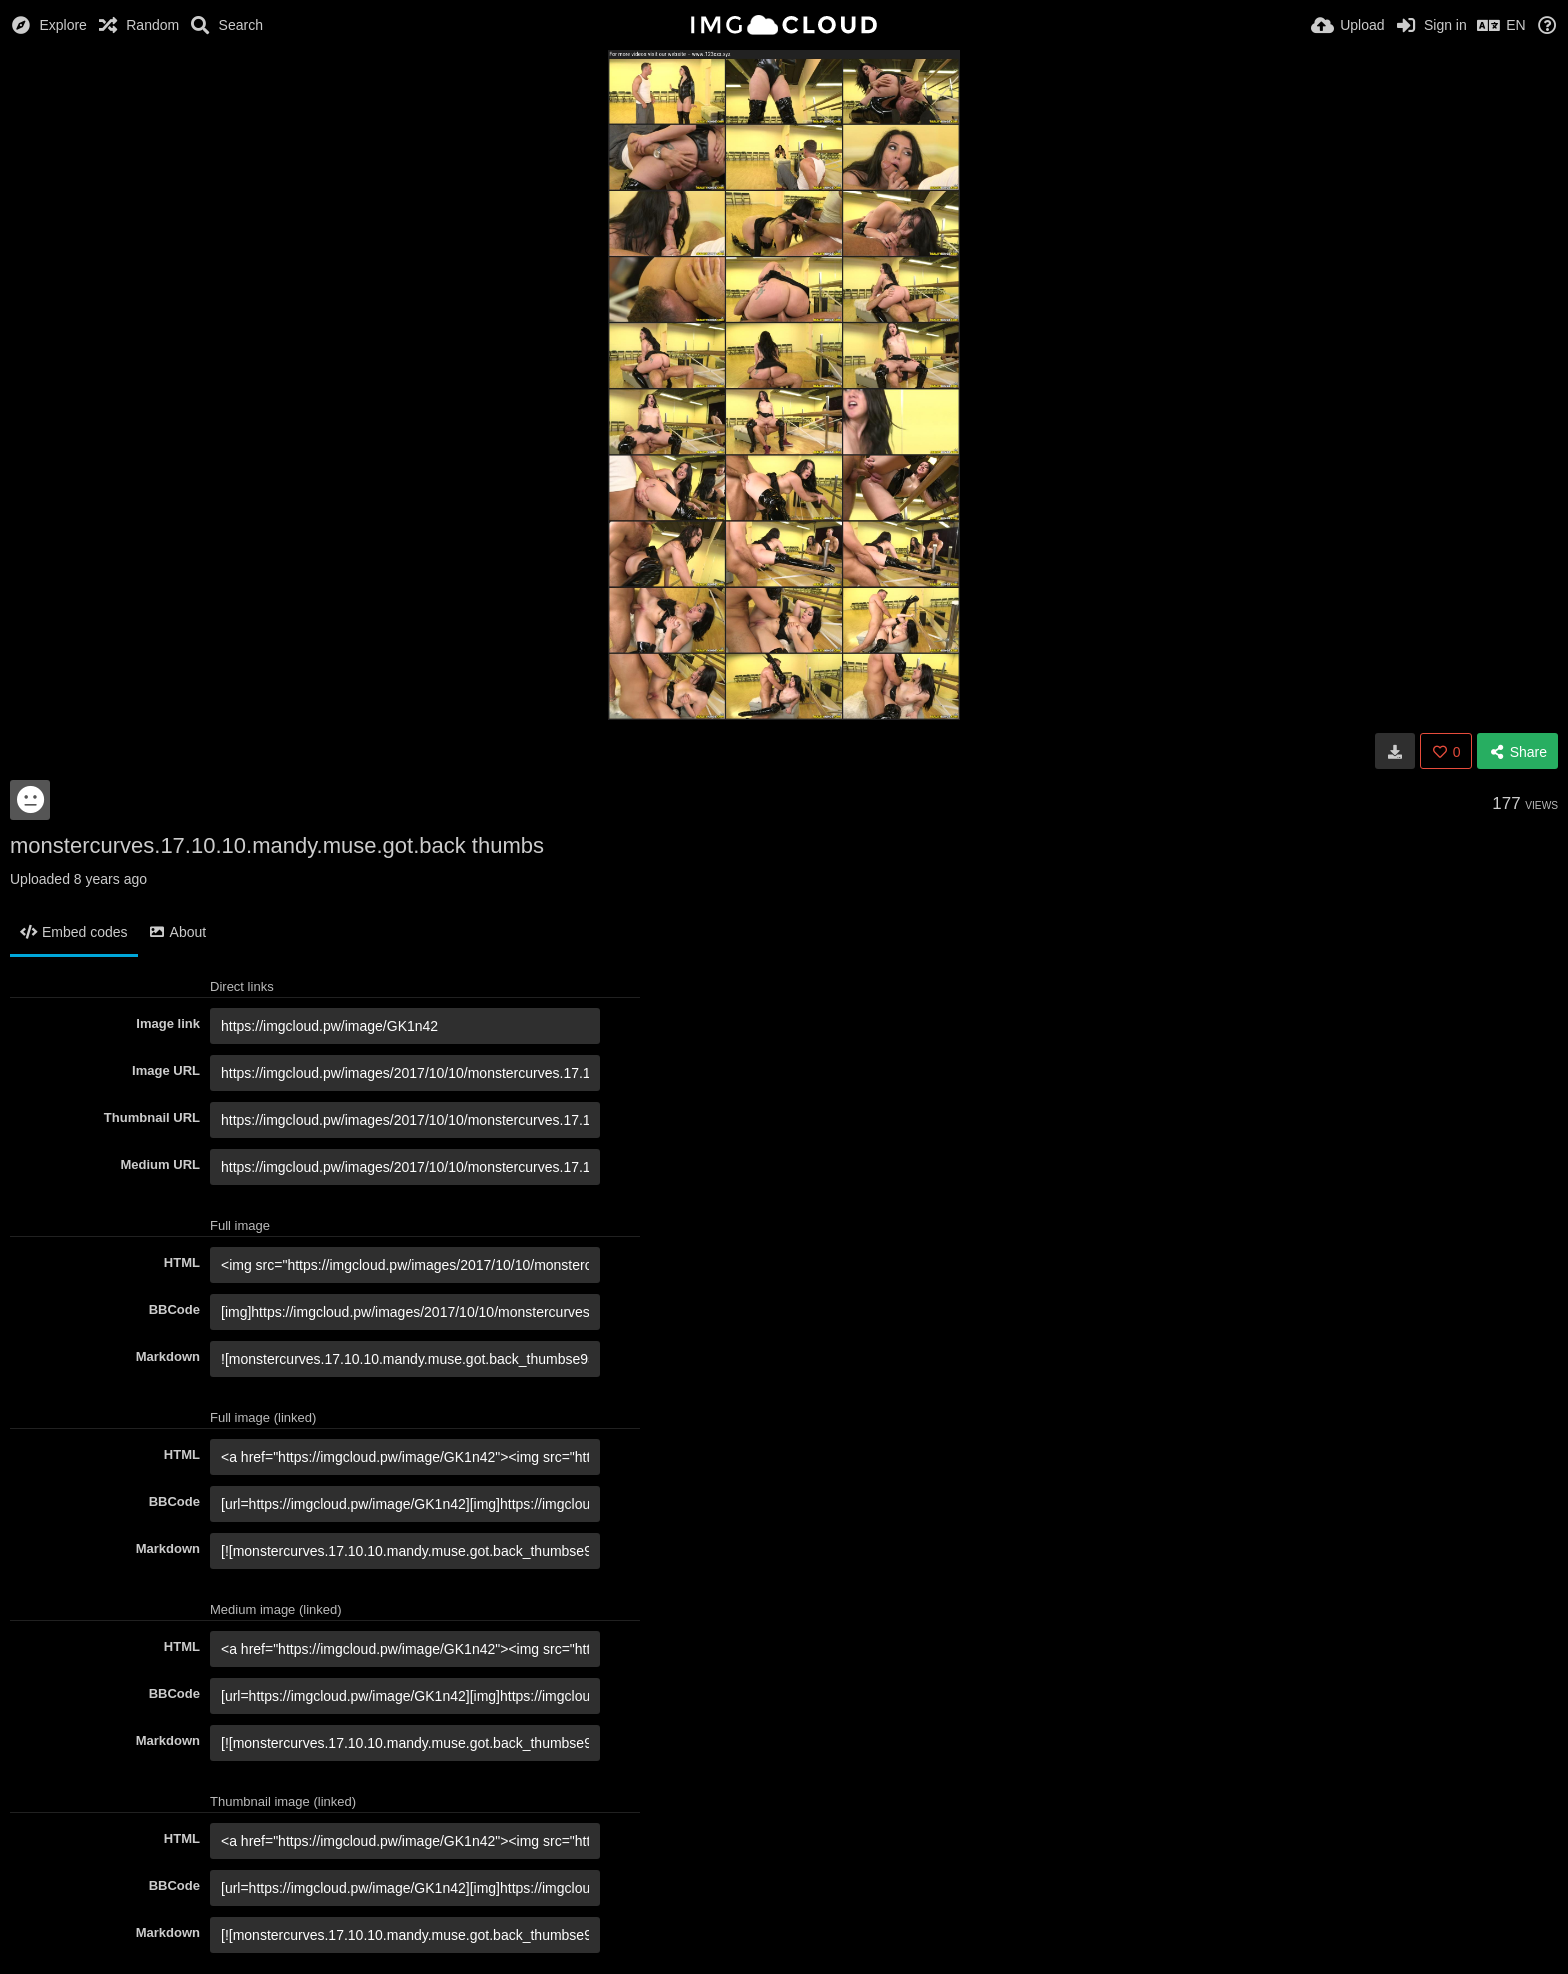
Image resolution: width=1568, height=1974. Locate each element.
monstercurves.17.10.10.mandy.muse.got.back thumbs (277, 845)
